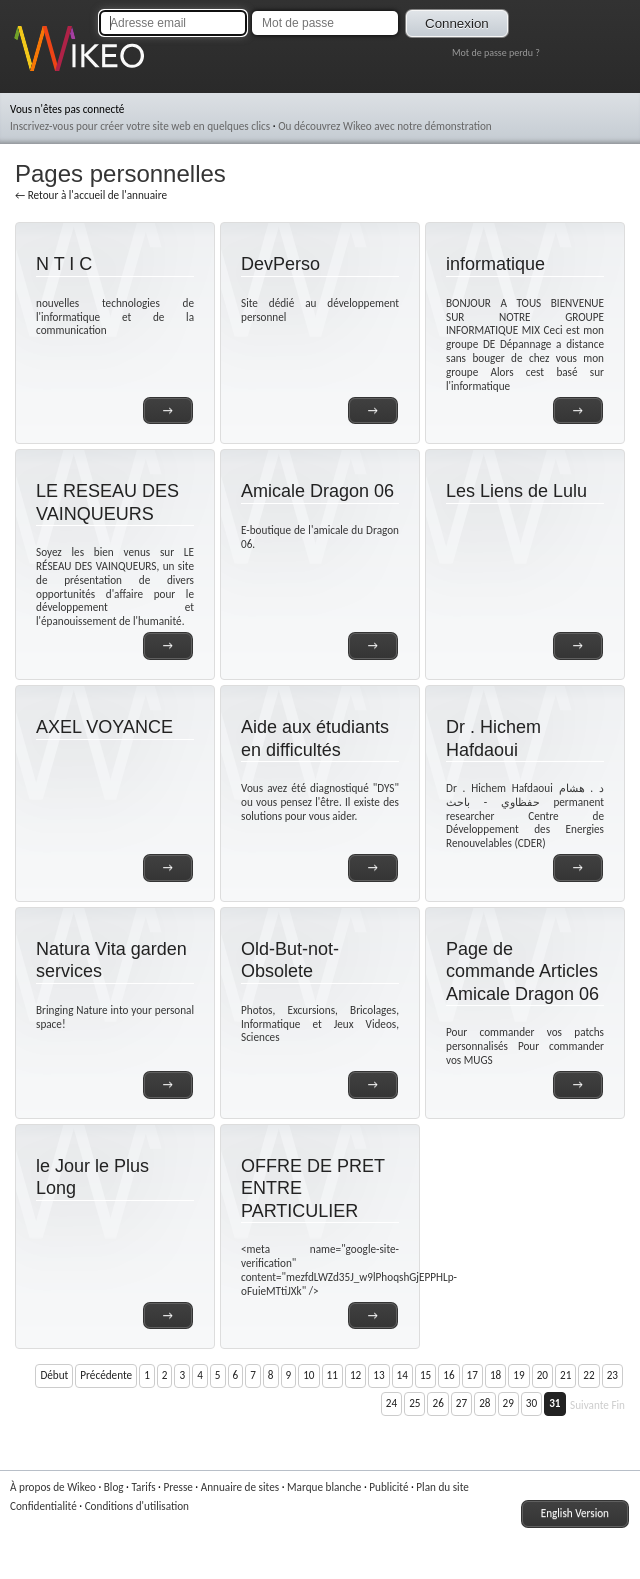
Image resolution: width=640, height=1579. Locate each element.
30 (531, 1403)
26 (437, 1403)
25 (414, 1403)
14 (402, 1375)
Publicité (388, 1487)
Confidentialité (43, 1506)
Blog (114, 1487)
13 (378, 1375)
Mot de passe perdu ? (496, 52)
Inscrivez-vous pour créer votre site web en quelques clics (140, 126)
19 (518, 1375)
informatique (495, 264)
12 (355, 1375)
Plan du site (442, 1487)
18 (495, 1375)
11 (332, 1375)
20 (542, 1375)
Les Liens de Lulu (516, 491)
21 (565, 1375)
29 (508, 1403)
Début (54, 1375)
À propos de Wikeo (53, 1487)
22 (588, 1375)
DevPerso (280, 264)
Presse (177, 1487)
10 (308, 1375)
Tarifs (143, 1487)
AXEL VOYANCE (104, 727)
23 (612, 1375)
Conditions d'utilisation (137, 1506)
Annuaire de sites (240, 1487)
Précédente (106, 1375)
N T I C (64, 264)
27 (461, 1403)
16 (448, 1375)
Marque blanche (324, 1487)
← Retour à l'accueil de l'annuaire (91, 195)
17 (472, 1375)
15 (425, 1375)
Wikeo (28, 72)
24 (391, 1403)
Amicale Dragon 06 (317, 491)
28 (484, 1403)
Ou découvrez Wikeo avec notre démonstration (385, 126)
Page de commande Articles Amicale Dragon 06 (522, 971)
